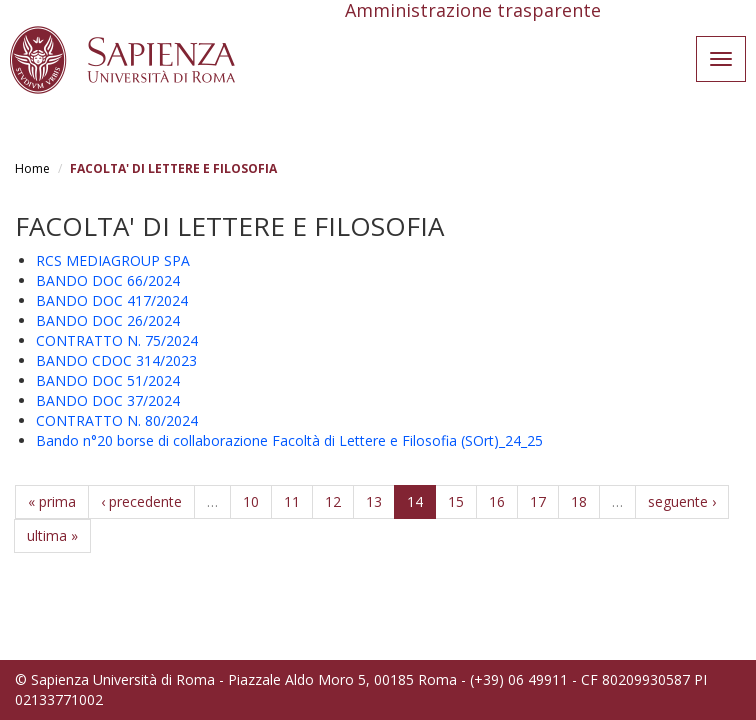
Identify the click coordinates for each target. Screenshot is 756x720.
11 (292, 501)
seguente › (682, 501)
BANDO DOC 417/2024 (112, 300)
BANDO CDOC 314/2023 (116, 360)
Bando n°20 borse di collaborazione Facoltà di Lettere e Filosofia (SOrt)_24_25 (289, 440)
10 (251, 501)
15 (456, 501)
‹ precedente (141, 501)
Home (32, 168)
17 (538, 501)
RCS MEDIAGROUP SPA (113, 260)
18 (579, 501)
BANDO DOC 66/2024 (108, 280)
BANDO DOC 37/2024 (108, 400)
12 (333, 501)
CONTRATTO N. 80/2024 (117, 420)
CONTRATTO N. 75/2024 (117, 340)
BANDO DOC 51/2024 (108, 380)
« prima (52, 501)
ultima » (52, 535)
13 (374, 501)
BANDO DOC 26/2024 (108, 320)
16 (497, 501)
